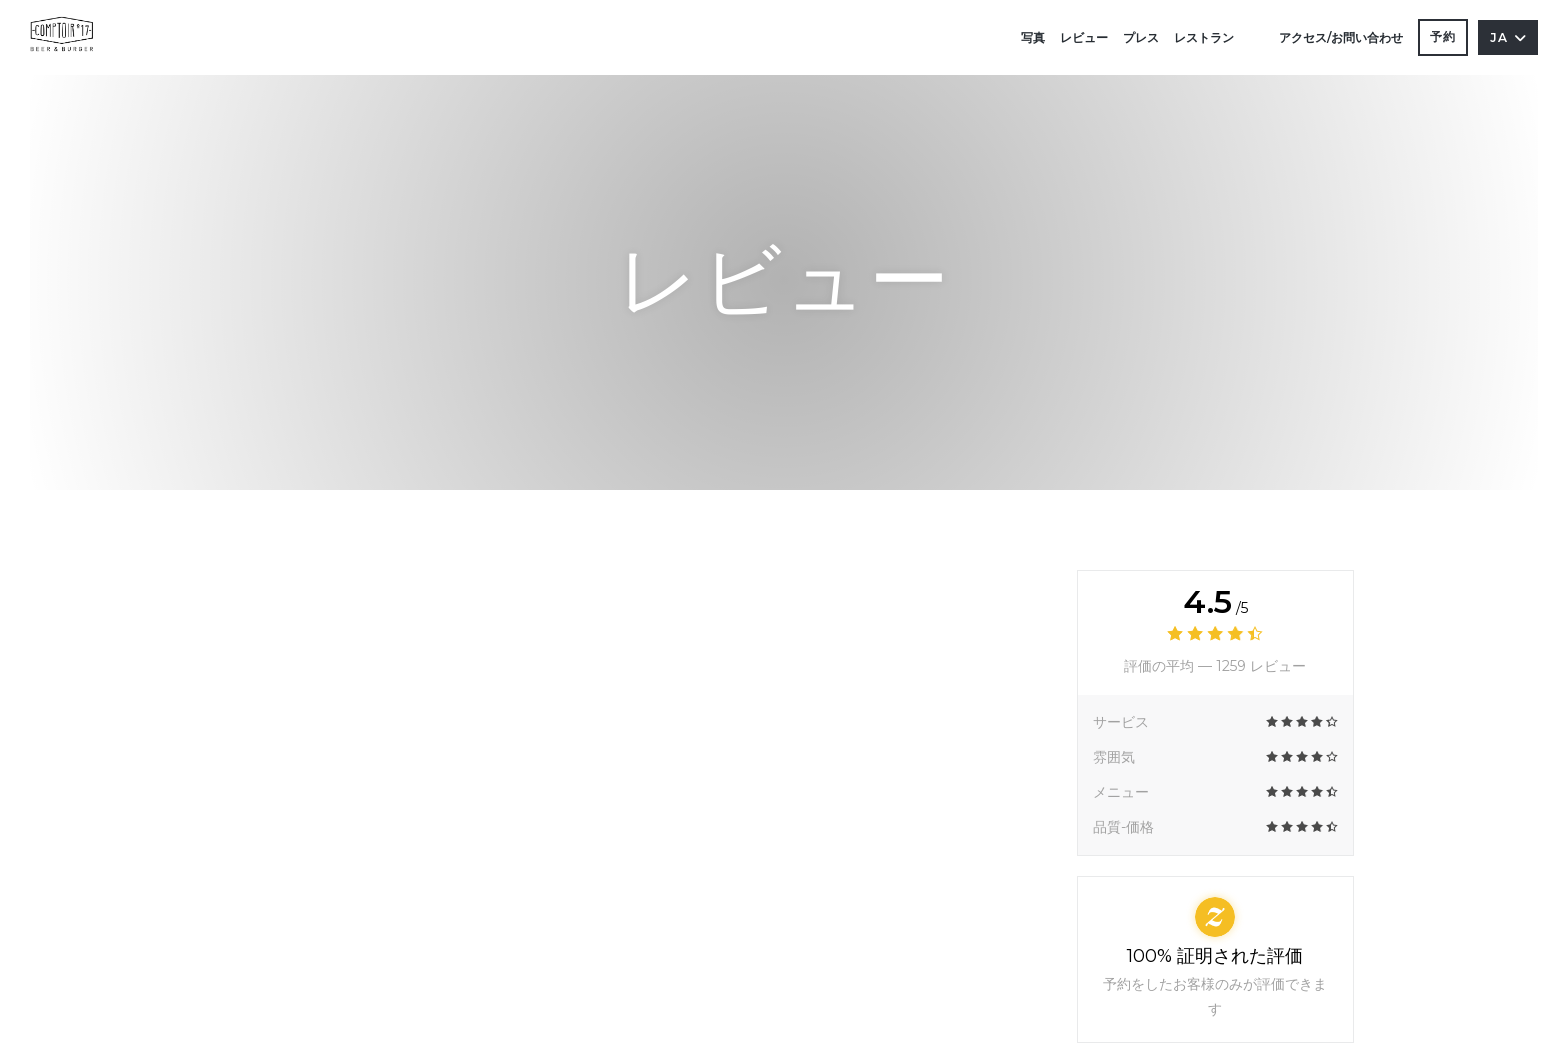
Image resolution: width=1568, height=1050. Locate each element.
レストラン (1204, 37)
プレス (1141, 37)
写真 (1033, 37)
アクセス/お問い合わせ (1341, 37)
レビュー (1084, 37)
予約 (1443, 36)
